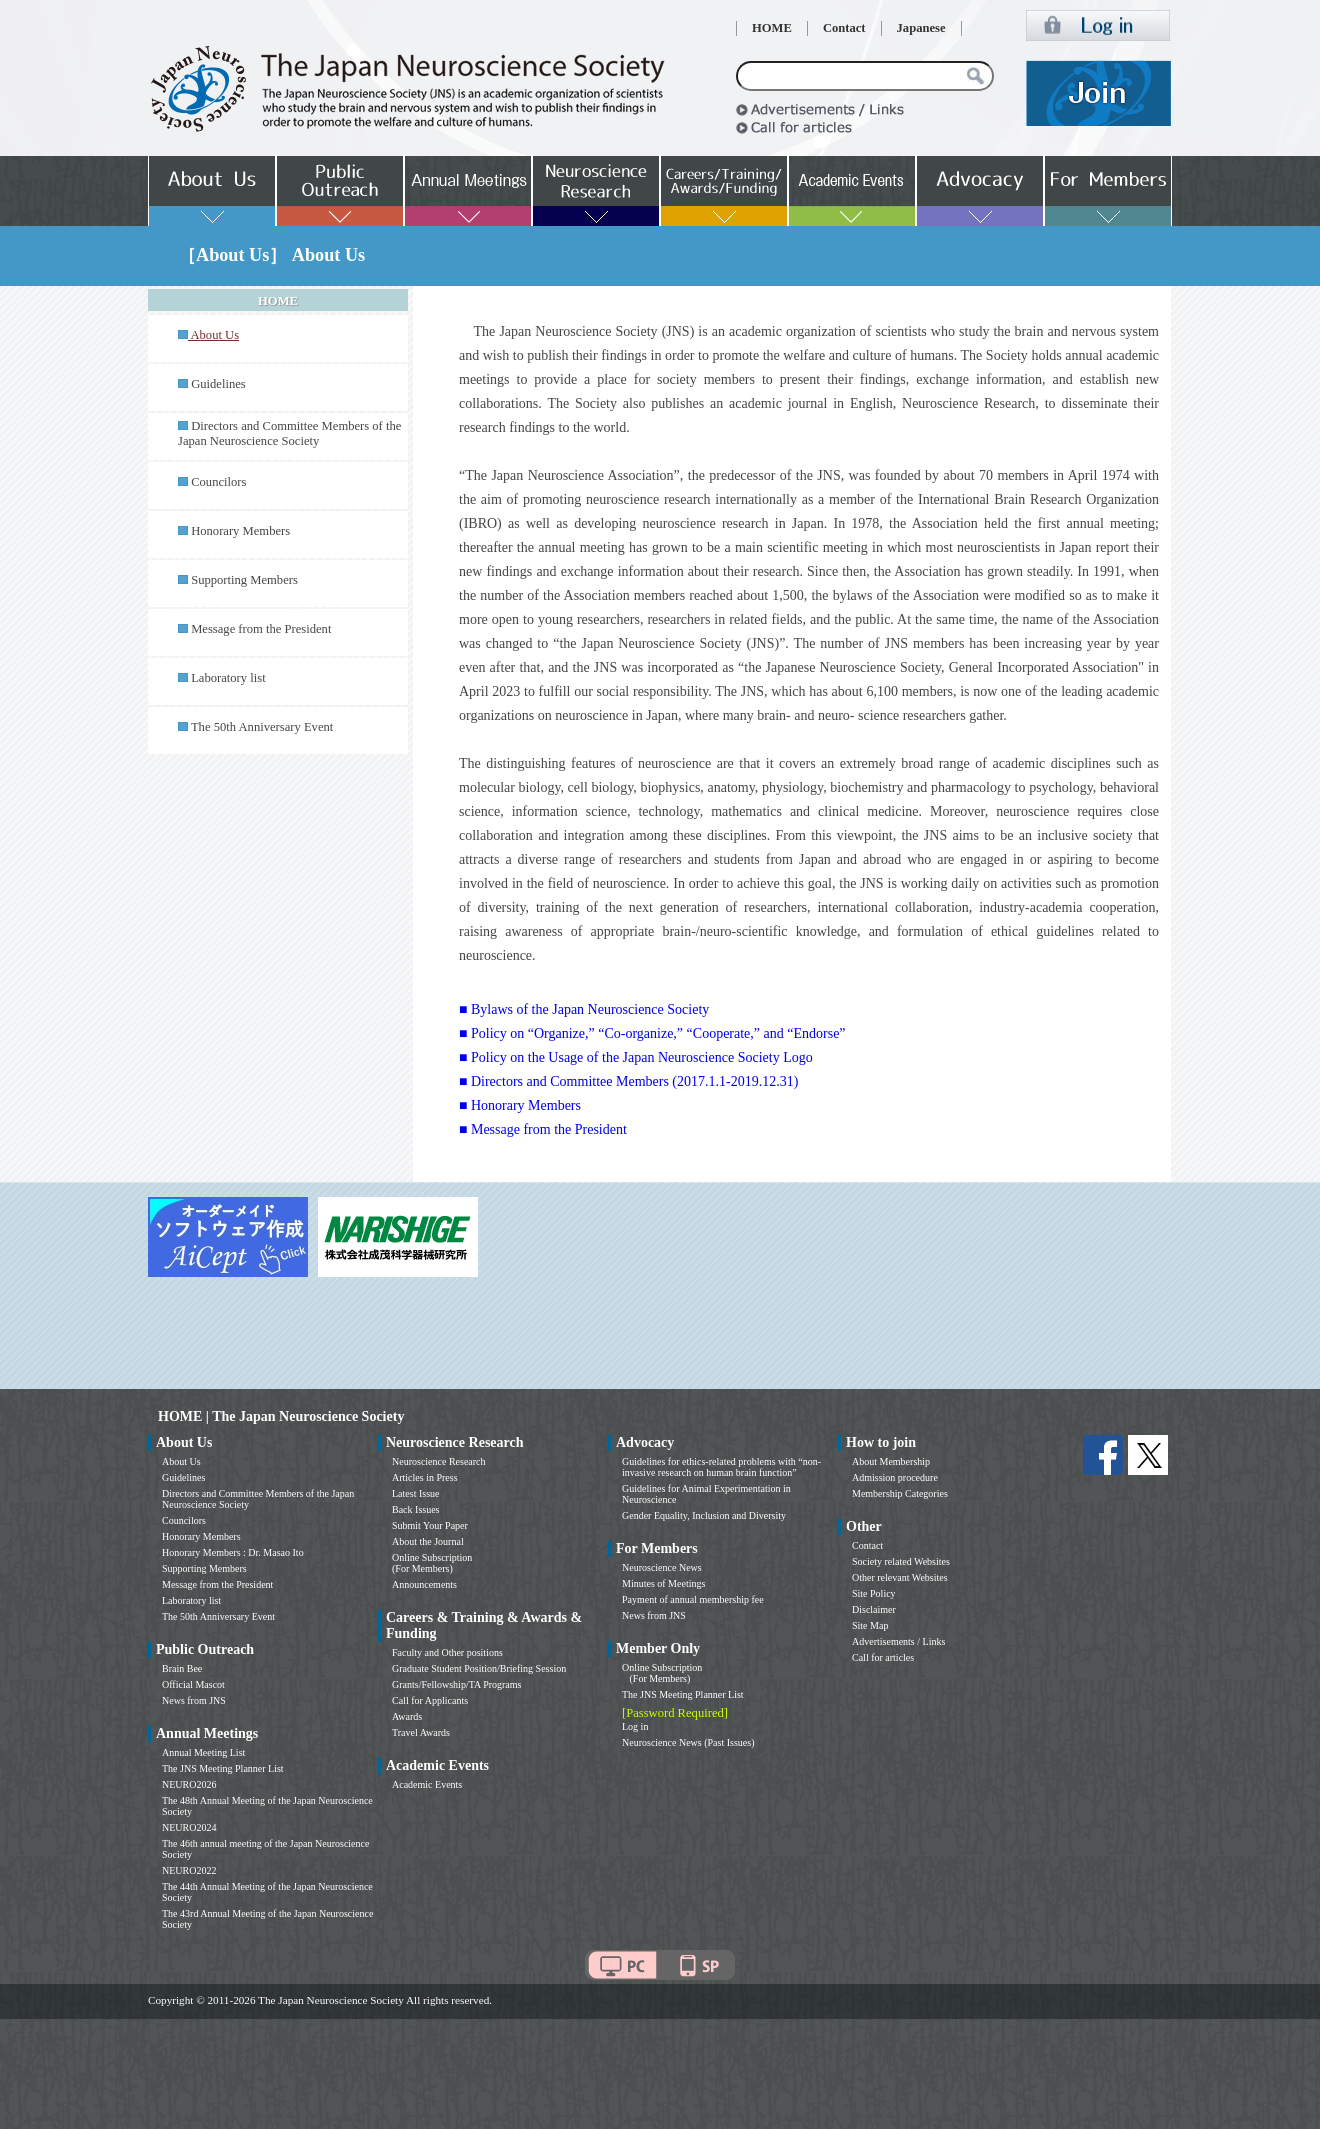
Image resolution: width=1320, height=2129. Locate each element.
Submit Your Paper (430, 1525)
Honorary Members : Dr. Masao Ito (233, 1552)
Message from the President (261, 629)
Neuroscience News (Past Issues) (688, 1742)
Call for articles (883, 1657)
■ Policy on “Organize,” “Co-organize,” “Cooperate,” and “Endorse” (652, 1033)
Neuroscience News (662, 1567)
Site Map (870, 1625)
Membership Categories (900, 1493)
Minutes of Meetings (663, 1583)
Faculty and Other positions (447, 1652)
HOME (772, 28)
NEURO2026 (189, 1784)
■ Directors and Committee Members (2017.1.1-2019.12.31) (628, 1081)
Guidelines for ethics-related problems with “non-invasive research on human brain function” (721, 1467)
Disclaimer (874, 1609)
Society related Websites (901, 1561)
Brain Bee (182, 1668)
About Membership (891, 1461)
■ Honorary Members (520, 1105)
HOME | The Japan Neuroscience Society (281, 1416)
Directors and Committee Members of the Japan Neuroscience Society (289, 433)
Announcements (424, 1584)
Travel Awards (421, 1732)
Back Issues (416, 1509)
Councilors (218, 482)
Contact (844, 28)
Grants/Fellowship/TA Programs (456, 1684)
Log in (635, 1726)
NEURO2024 (189, 1827)
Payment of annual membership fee (693, 1599)
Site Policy (874, 1593)
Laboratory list (228, 678)
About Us (181, 1461)
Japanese (921, 28)
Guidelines (218, 384)
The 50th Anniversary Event (262, 727)
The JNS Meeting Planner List (223, 1768)
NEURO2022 (189, 1870)
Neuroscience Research (439, 1461)
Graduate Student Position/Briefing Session (479, 1668)
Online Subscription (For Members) (432, 1563)
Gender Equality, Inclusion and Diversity (704, 1515)
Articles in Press (425, 1477)
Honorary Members (240, 531)
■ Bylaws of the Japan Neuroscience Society (584, 1009)
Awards (407, 1716)
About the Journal (428, 1541)
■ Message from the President (543, 1129)
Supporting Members (244, 580)
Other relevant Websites (900, 1577)
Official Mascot (193, 1684)
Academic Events (427, 1784)
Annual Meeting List (203, 1752)
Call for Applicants (430, 1700)
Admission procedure (895, 1477)
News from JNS (194, 1700)
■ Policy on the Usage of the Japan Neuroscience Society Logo (636, 1057)
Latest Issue (416, 1493)
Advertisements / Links (898, 1641)
